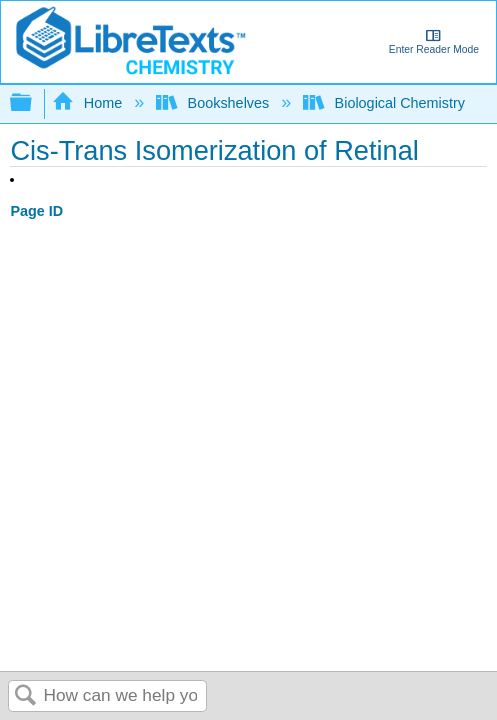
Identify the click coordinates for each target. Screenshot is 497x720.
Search (26, 696)
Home (89, 103)
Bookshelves (214, 103)
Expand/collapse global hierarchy (34, 103)
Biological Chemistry (386, 103)
